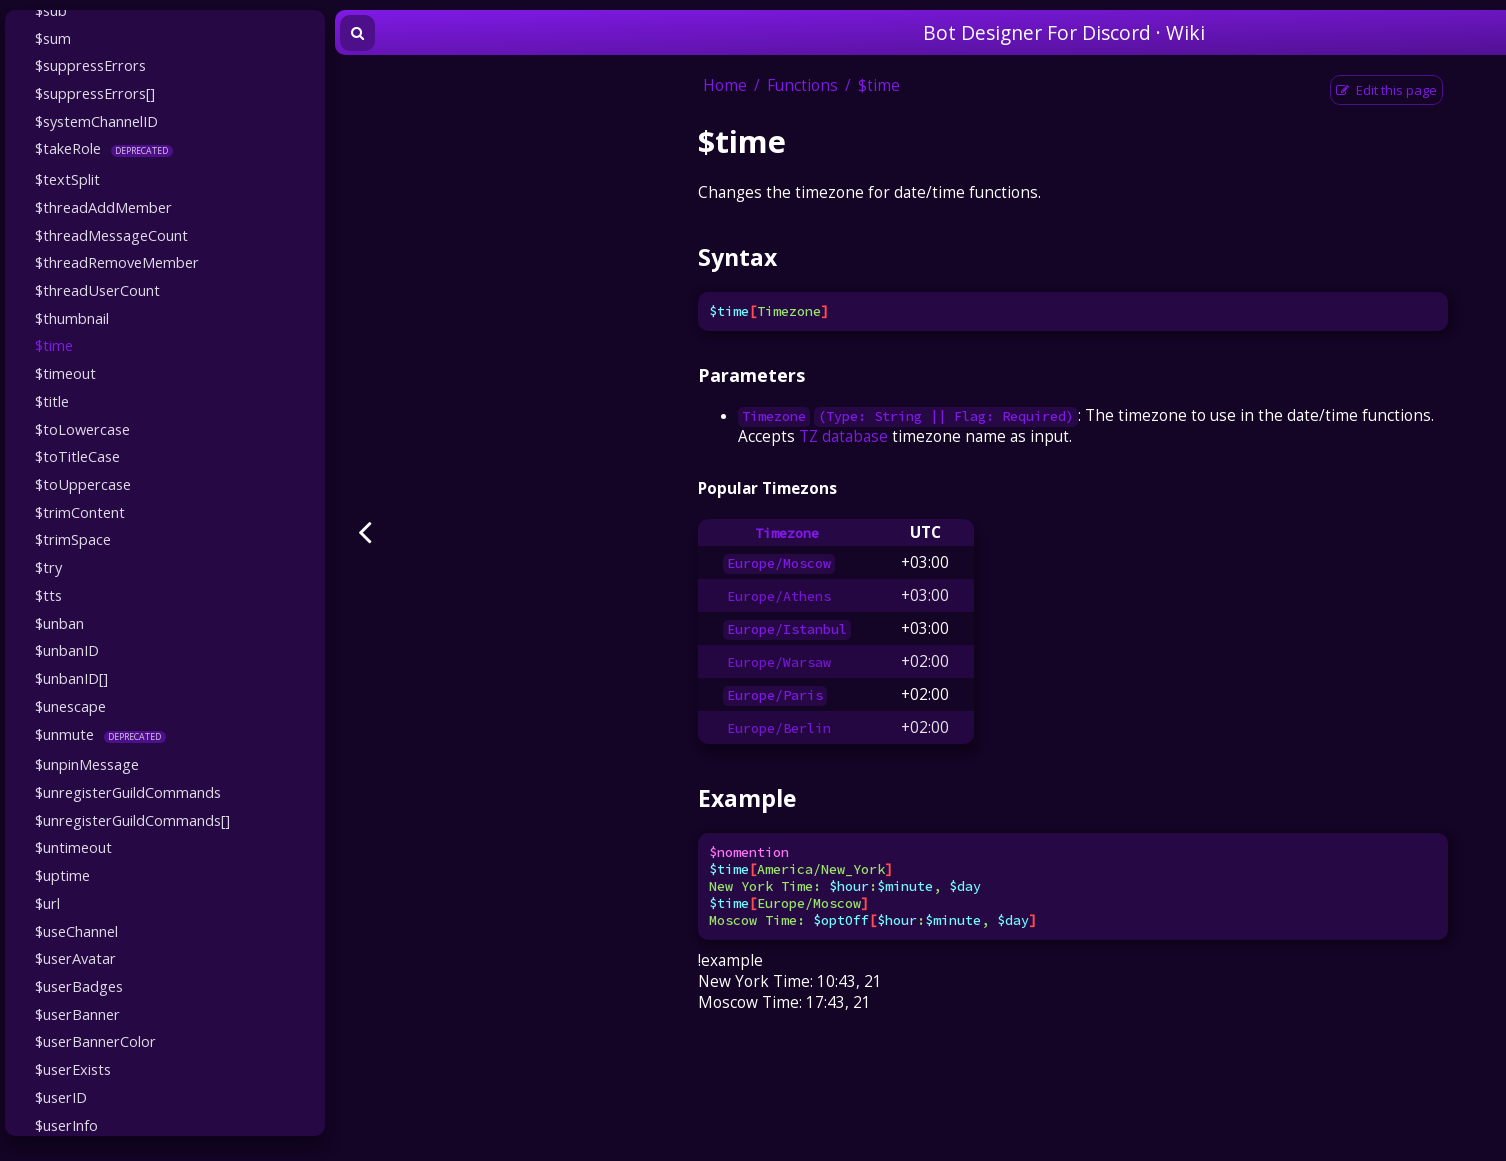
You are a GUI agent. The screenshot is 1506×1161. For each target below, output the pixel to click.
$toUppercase (83, 484)
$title (52, 401)
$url (47, 903)
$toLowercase (82, 429)
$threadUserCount (97, 290)
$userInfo (66, 1125)
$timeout (65, 373)
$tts (48, 595)
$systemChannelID (96, 121)
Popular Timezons (767, 488)
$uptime (62, 875)
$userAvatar (75, 958)
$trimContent (80, 512)
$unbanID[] (71, 678)
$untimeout (73, 847)
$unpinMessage (87, 764)
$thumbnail (72, 318)
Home (725, 85)
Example (747, 798)
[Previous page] (365, 531)
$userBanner (77, 1014)
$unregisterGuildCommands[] (132, 820)
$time (54, 345)
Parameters (751, 375)
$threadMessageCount (111, 235)
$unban (59, 623)
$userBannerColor (95, 1041)
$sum (53, 38)
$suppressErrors (90, 65)
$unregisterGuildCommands (128, 792)
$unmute (64, 734)
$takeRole (68, 148)
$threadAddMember (103, 207)
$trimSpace (73, 539)
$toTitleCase (77, 456)
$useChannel (76, 931)
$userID (61, 1097)
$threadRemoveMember (117, 262)
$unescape (70, 706)
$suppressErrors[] (95, 93)
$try (48, 567)
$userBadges (79, 986)
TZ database (843, 436)
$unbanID (67, 650)
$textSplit (67, 179)
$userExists (73, 1069)
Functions (802, 85)
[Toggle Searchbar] (357, 33)
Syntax (737, 257)
